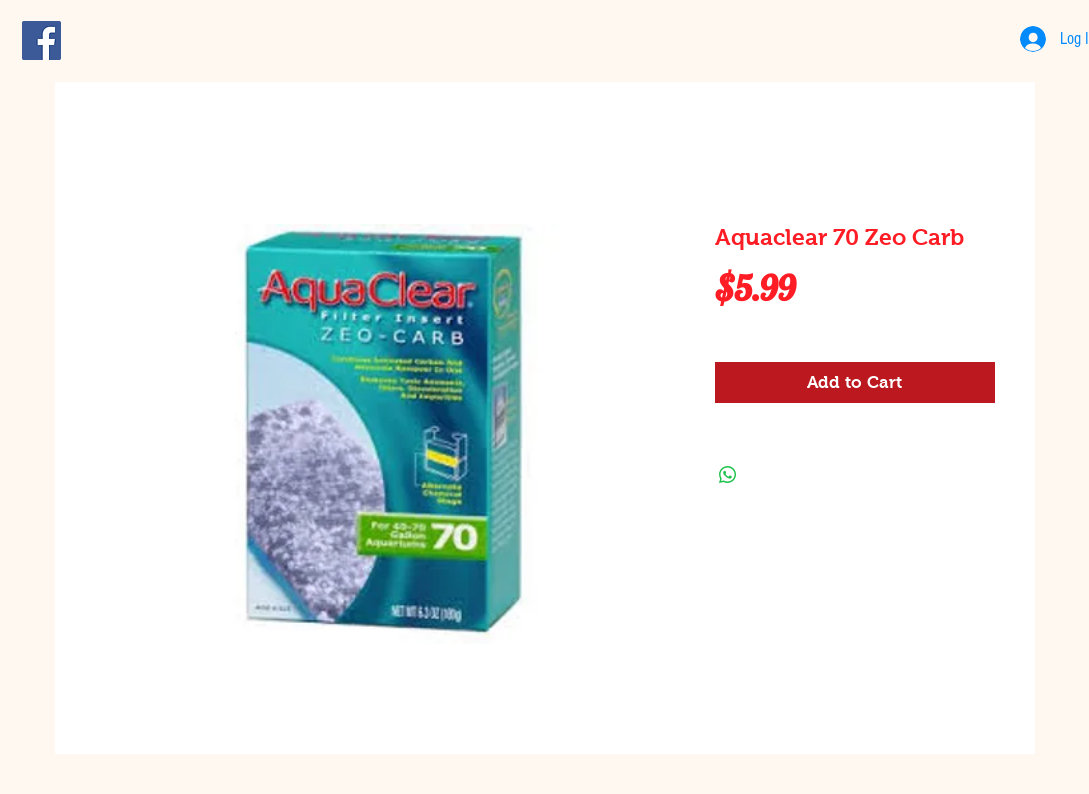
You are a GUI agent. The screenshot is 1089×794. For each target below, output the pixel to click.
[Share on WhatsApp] (728, 475)
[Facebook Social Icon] (41, 40)
